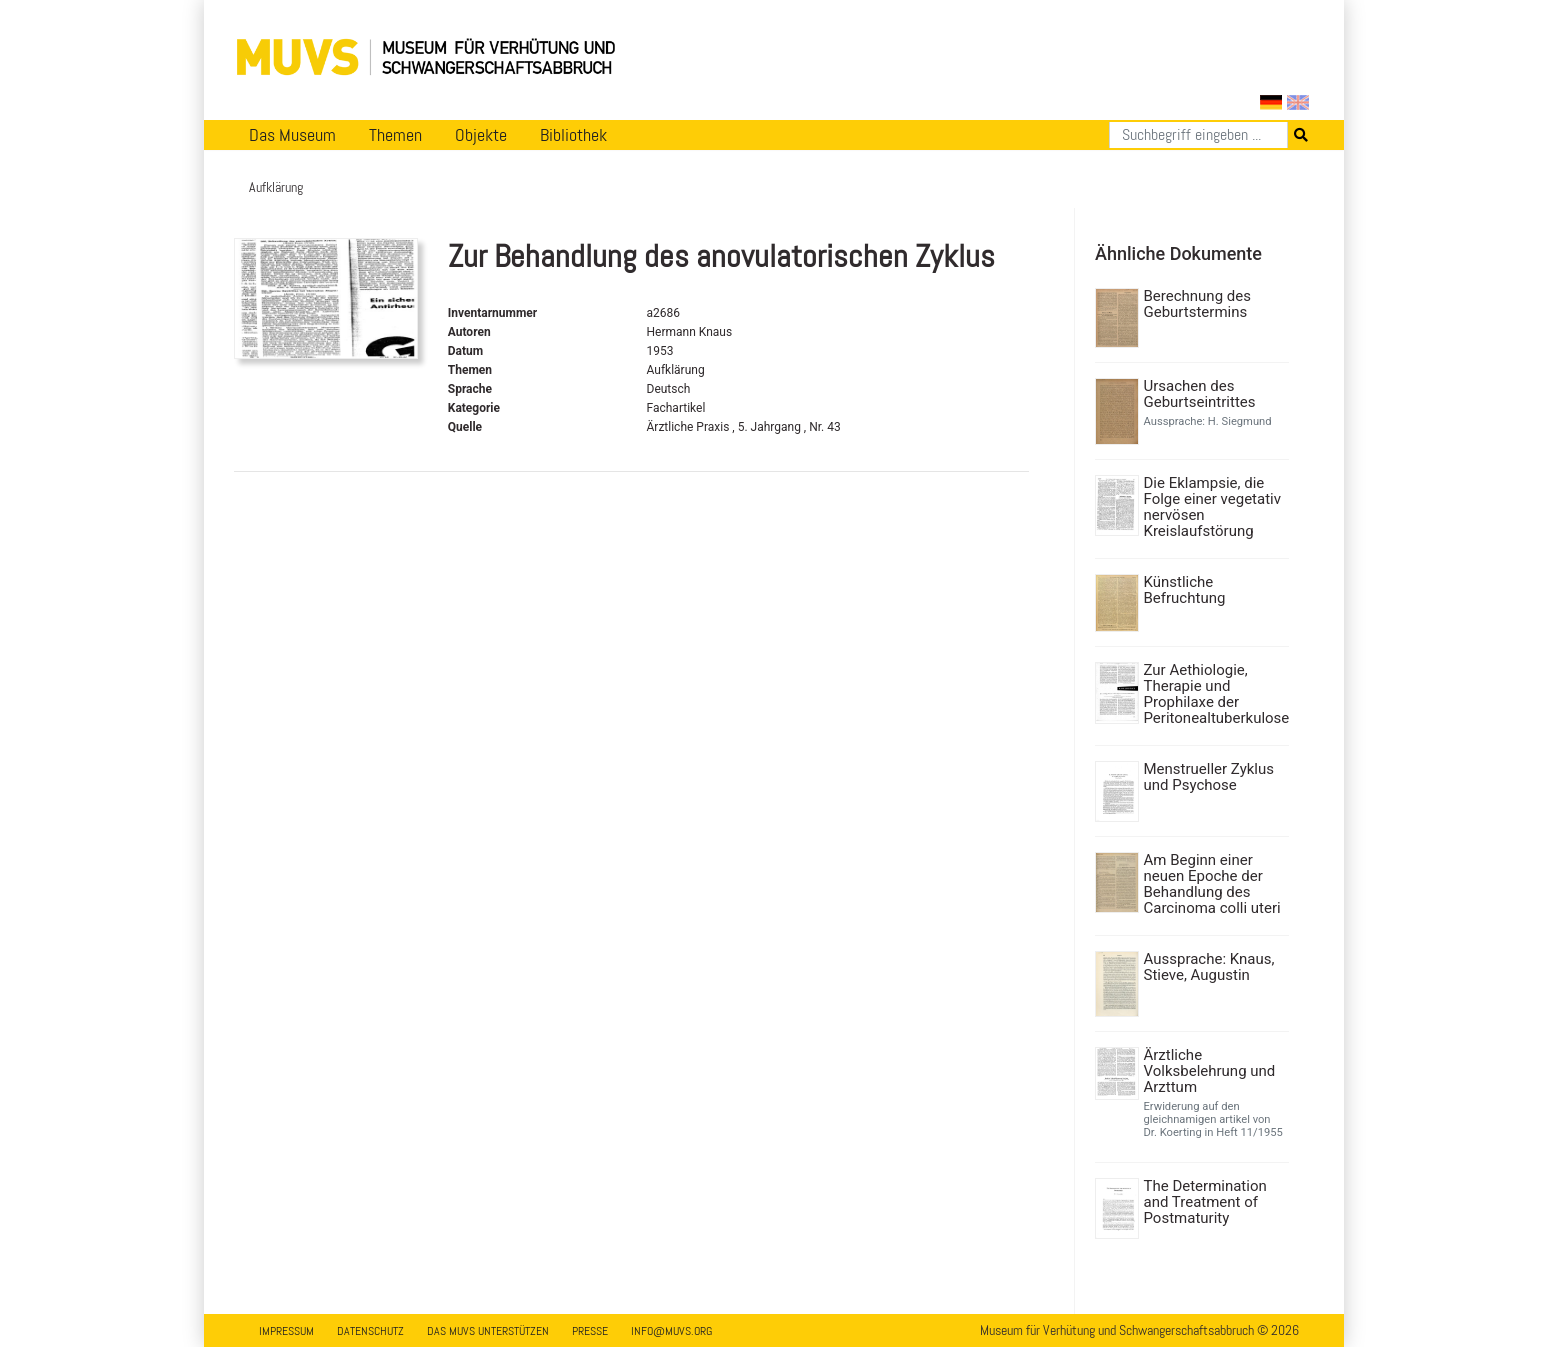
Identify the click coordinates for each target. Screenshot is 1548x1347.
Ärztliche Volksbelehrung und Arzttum (1210, 1071)
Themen (395, 135)
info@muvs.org (671, 1331)
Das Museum (292, 135)
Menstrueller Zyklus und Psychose (1209, 777)
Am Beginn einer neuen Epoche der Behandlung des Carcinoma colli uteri (1212, 884)
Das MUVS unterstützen (488, 1331)
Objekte (481, 135)
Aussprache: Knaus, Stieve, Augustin (1209, 967)
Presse (590, 1331)
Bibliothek (573, 135)
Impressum (286, 1331)
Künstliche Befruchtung (1185, 590)
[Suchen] (1198, 135)
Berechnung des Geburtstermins (1197, 304)
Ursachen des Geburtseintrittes (1200, 394)
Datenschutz (370, 1331)
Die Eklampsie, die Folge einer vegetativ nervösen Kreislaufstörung (1212, 507)
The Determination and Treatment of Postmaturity (1205, 1202)
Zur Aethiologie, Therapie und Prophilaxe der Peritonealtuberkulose (1214, 694)
